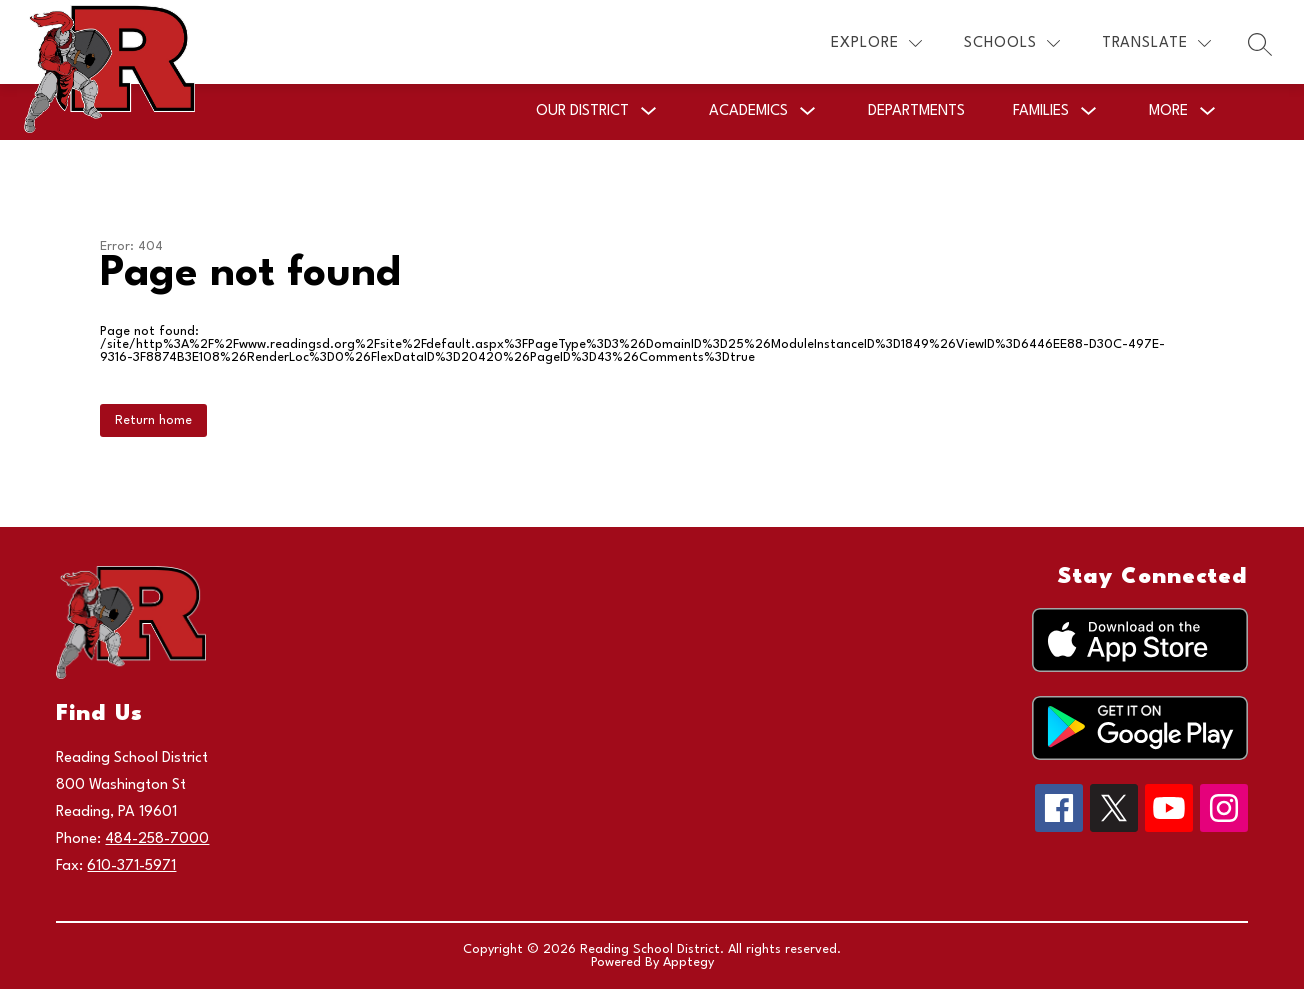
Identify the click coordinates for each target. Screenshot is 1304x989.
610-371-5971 (131, 866)
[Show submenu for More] (1168, 112)
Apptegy (688, 962)
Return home (153, 420)
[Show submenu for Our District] (582, 112)
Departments (916, 111)
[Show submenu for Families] (1041, 112)
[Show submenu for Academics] (748, 112)
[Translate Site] (1156, 43)
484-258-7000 (157, 839)
